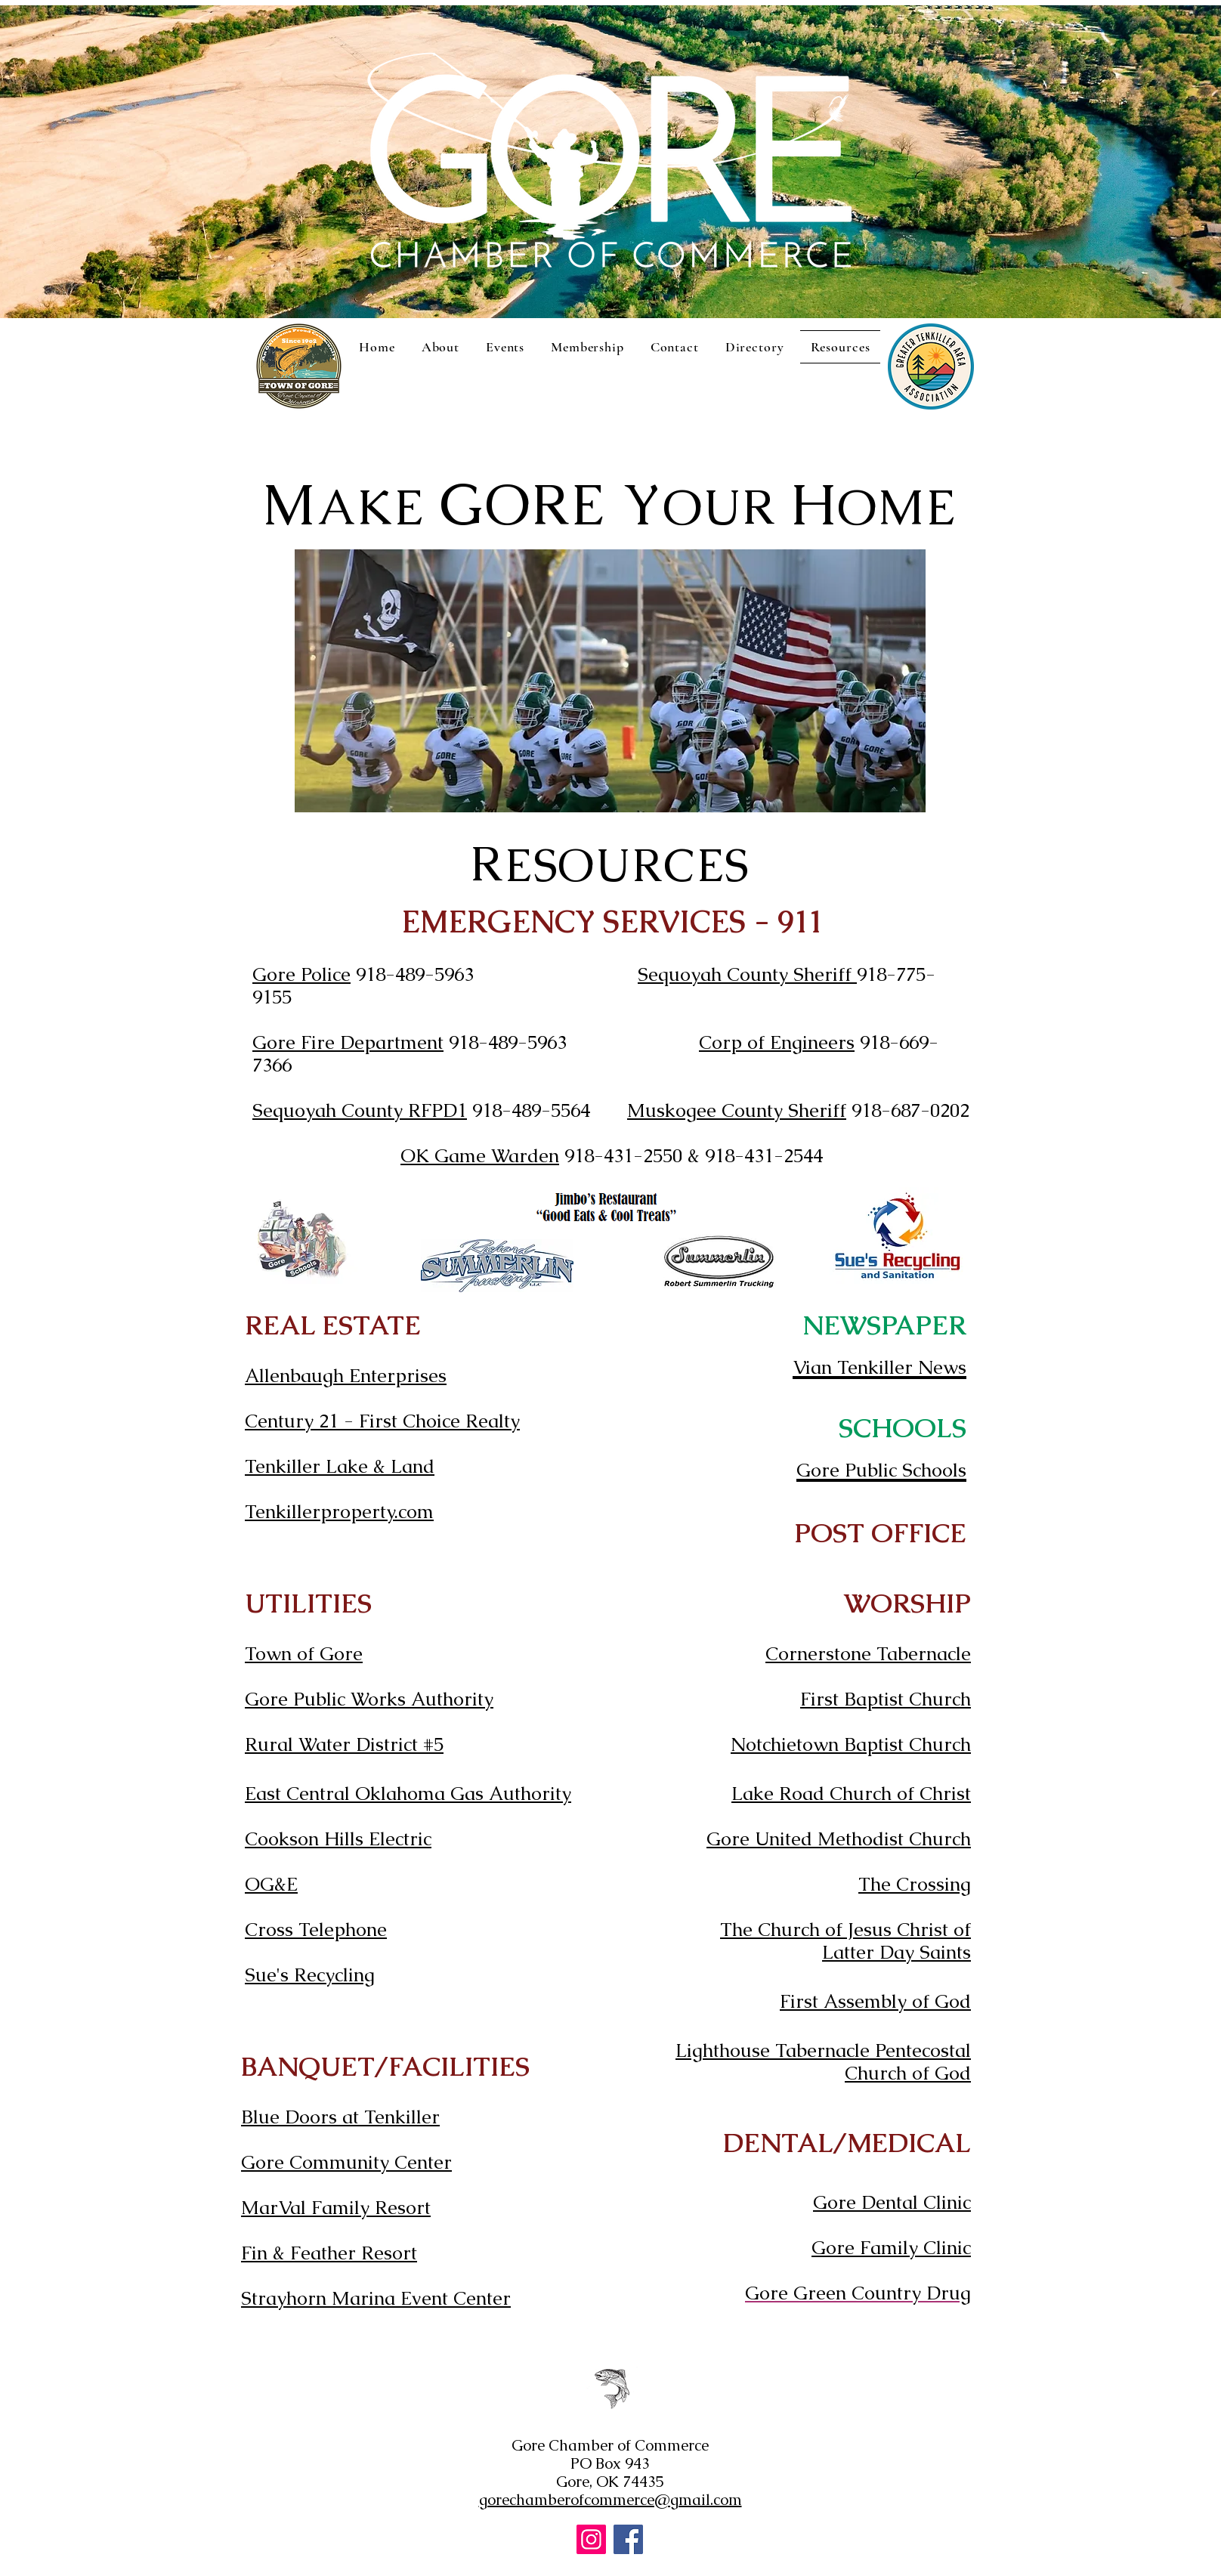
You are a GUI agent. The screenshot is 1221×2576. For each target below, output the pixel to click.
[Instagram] (591, 2539)
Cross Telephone (316, 1929)
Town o (276, 1653)
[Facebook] (628, 2539)
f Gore (335, 1653)
